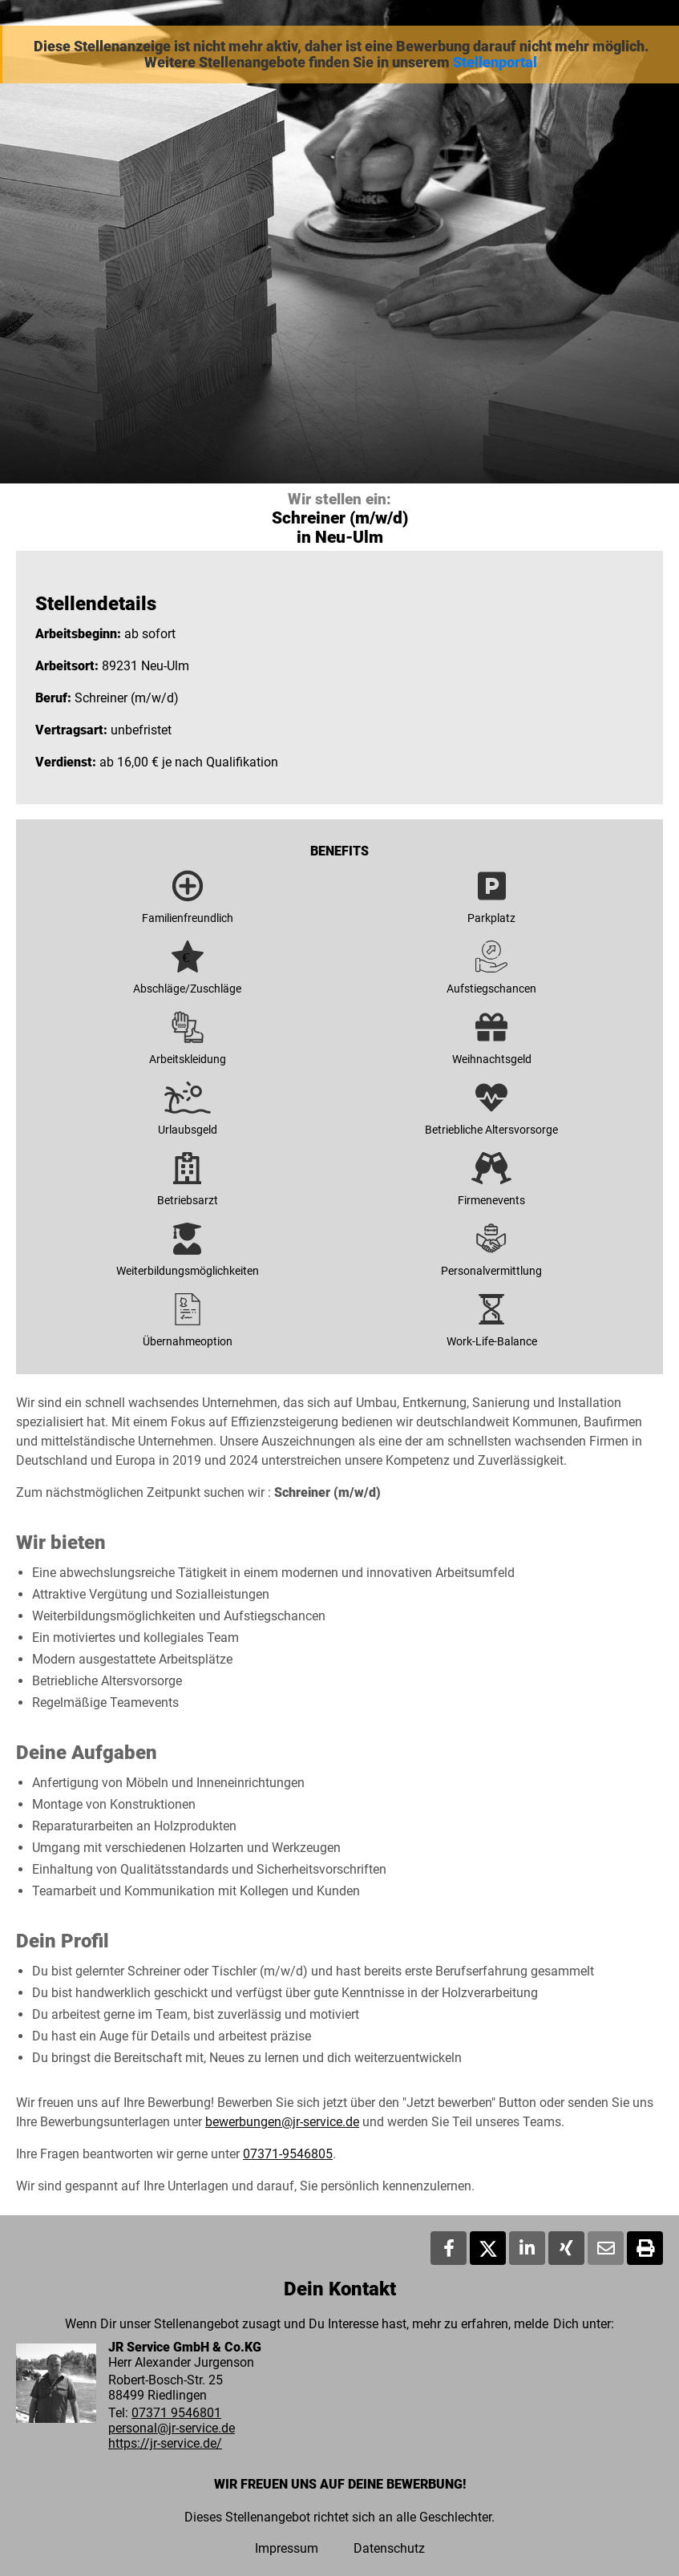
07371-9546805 (288, 2153)
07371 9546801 (176, 2412)
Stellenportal (495, 63)
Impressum (286, 2548)
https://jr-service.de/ (165, 2443)
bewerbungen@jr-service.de (282, 2121)
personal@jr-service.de (171, 2428)
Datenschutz (389, 2548)
